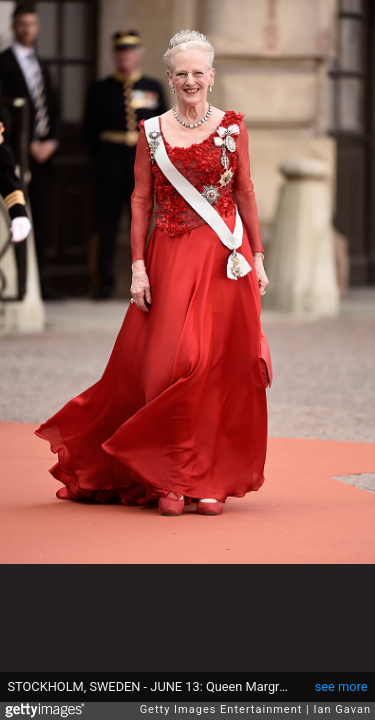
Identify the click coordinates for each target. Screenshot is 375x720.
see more (341, 686)
